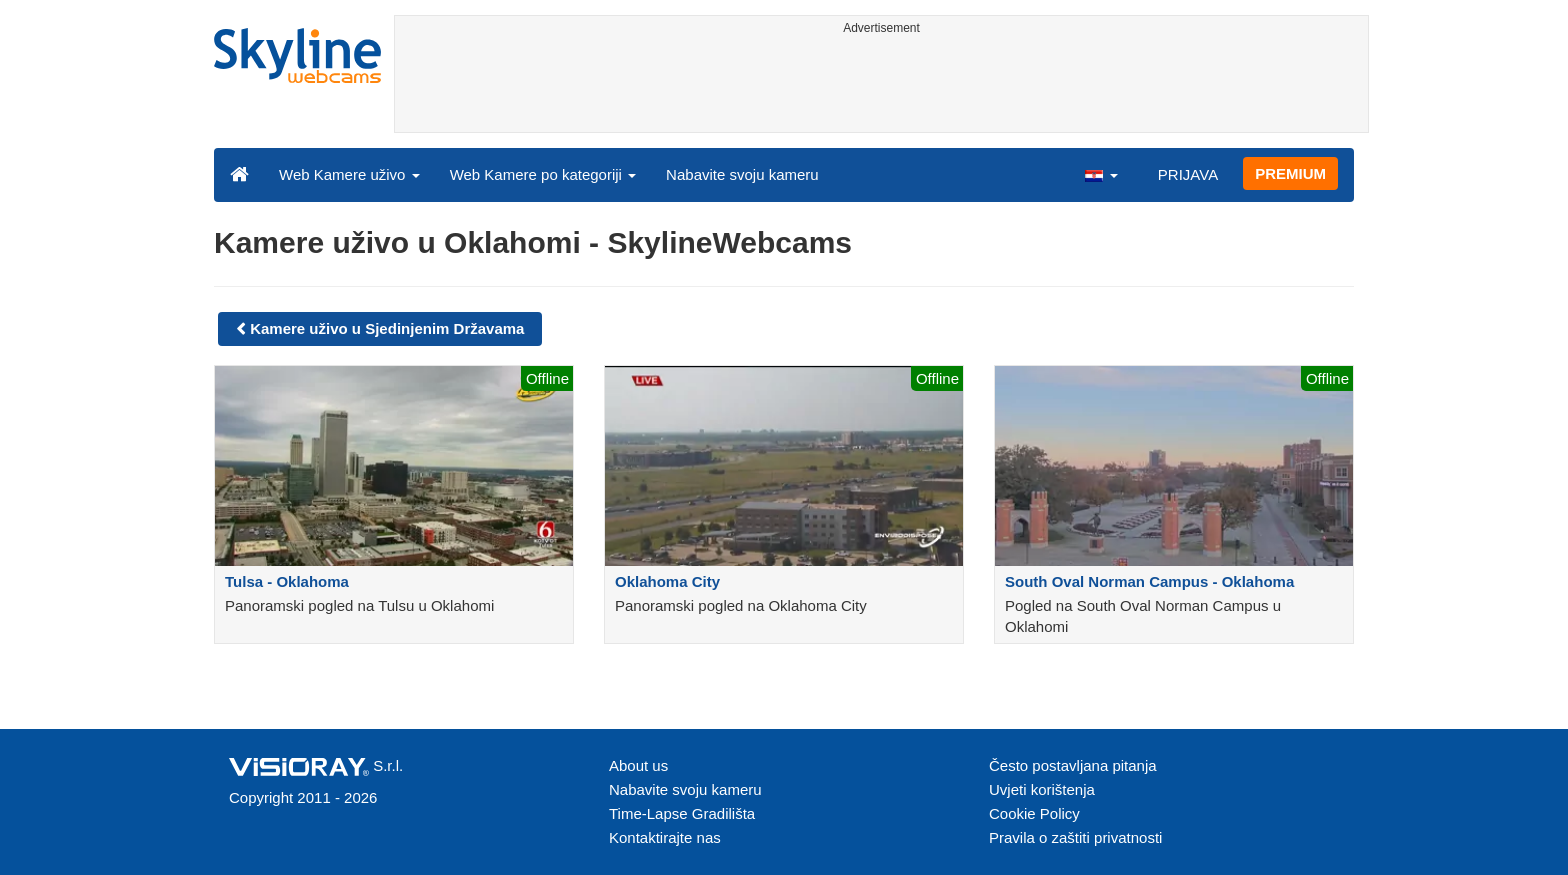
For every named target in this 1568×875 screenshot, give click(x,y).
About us (638, 765)
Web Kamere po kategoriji (543, 174)
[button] (1101, 174)
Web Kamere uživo (349, 174)
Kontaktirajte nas (665, 837)
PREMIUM (1290, 173)
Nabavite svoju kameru (742, 174)
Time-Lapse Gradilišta (682, 813)
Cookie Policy (1034, 813)
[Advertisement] (881, 87)
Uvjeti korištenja (1042, 789)
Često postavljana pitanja (1073, 765)
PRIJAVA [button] (1188, 174)
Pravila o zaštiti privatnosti (1075, 837)
